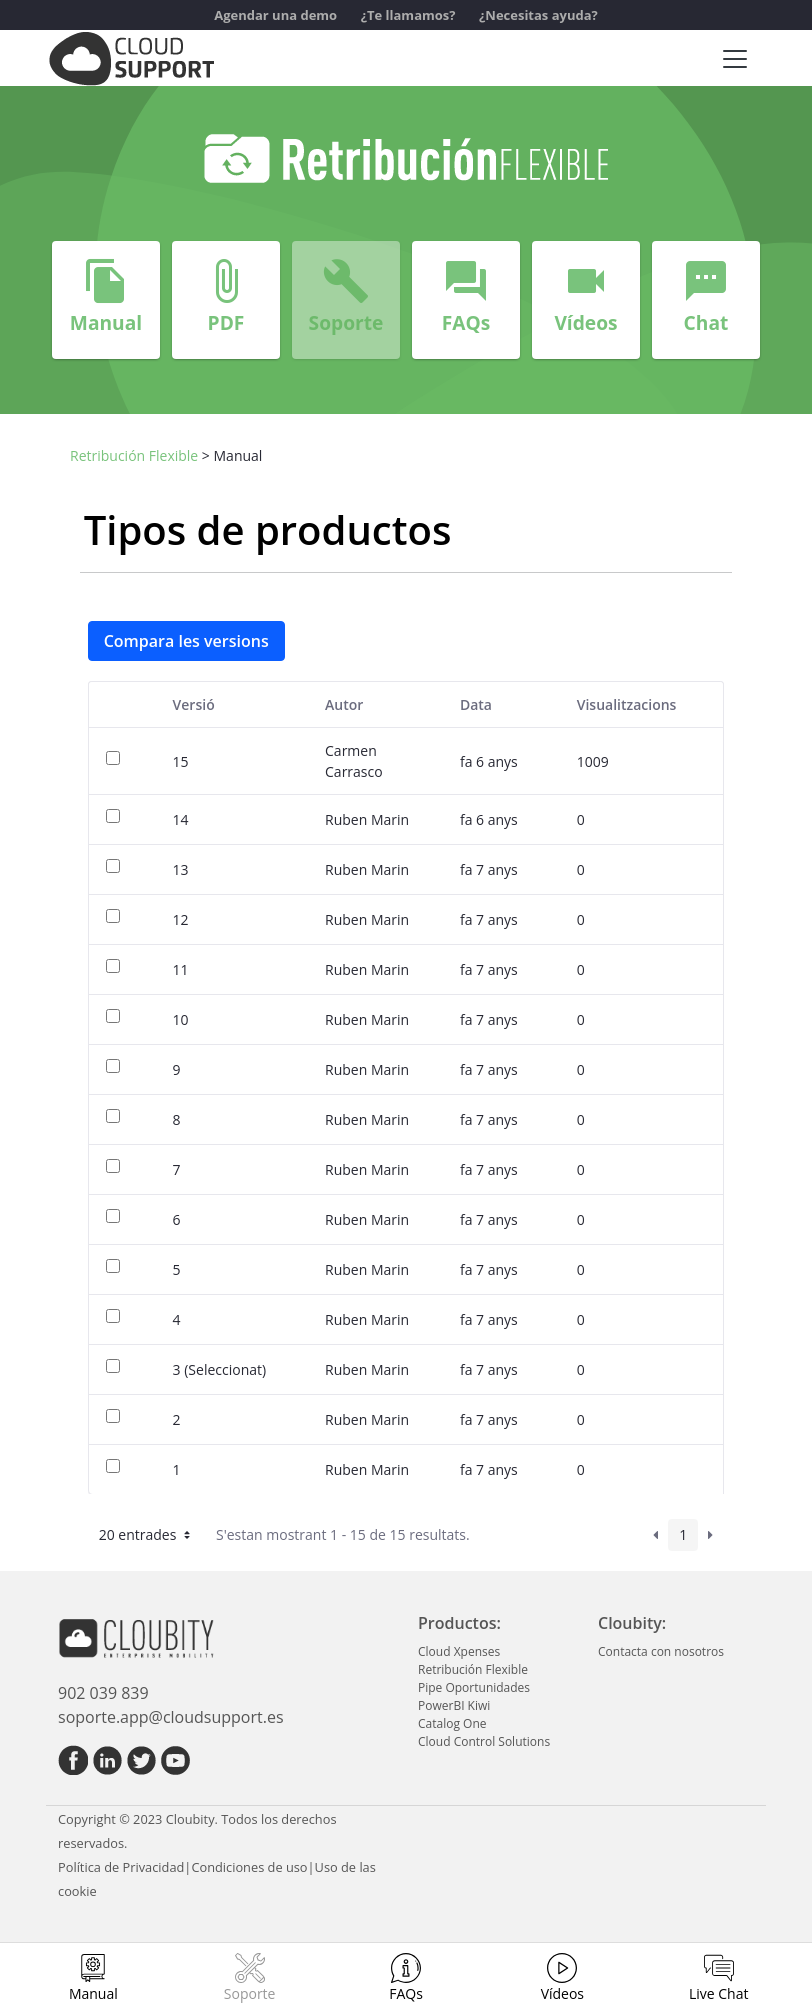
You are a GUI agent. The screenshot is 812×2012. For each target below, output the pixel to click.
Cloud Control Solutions (484, 1741)
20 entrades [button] (146, 1534)
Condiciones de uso (249, 1867)
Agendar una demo (275, 15)
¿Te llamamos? (408, 15)
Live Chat (719, 1993)
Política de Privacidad (121, 1867)
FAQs (406, 1993)
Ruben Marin (367, 819)
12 (181, 919)
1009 (593, 761)
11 (181, 969)
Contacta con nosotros (661, 1651)
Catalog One (452, 1723)
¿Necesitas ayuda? (538, 15)
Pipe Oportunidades (474, 1687)
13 (181, 869)
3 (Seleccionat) (220, 1369)
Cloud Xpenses (459, 1651)
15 (181, 761)
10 (181, 1019)
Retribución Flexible (134, 455)
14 (181, 819)
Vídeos (562, 1993)
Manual (93, 1993)
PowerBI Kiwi (454, 1705)
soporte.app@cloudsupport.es (171, 1717)
